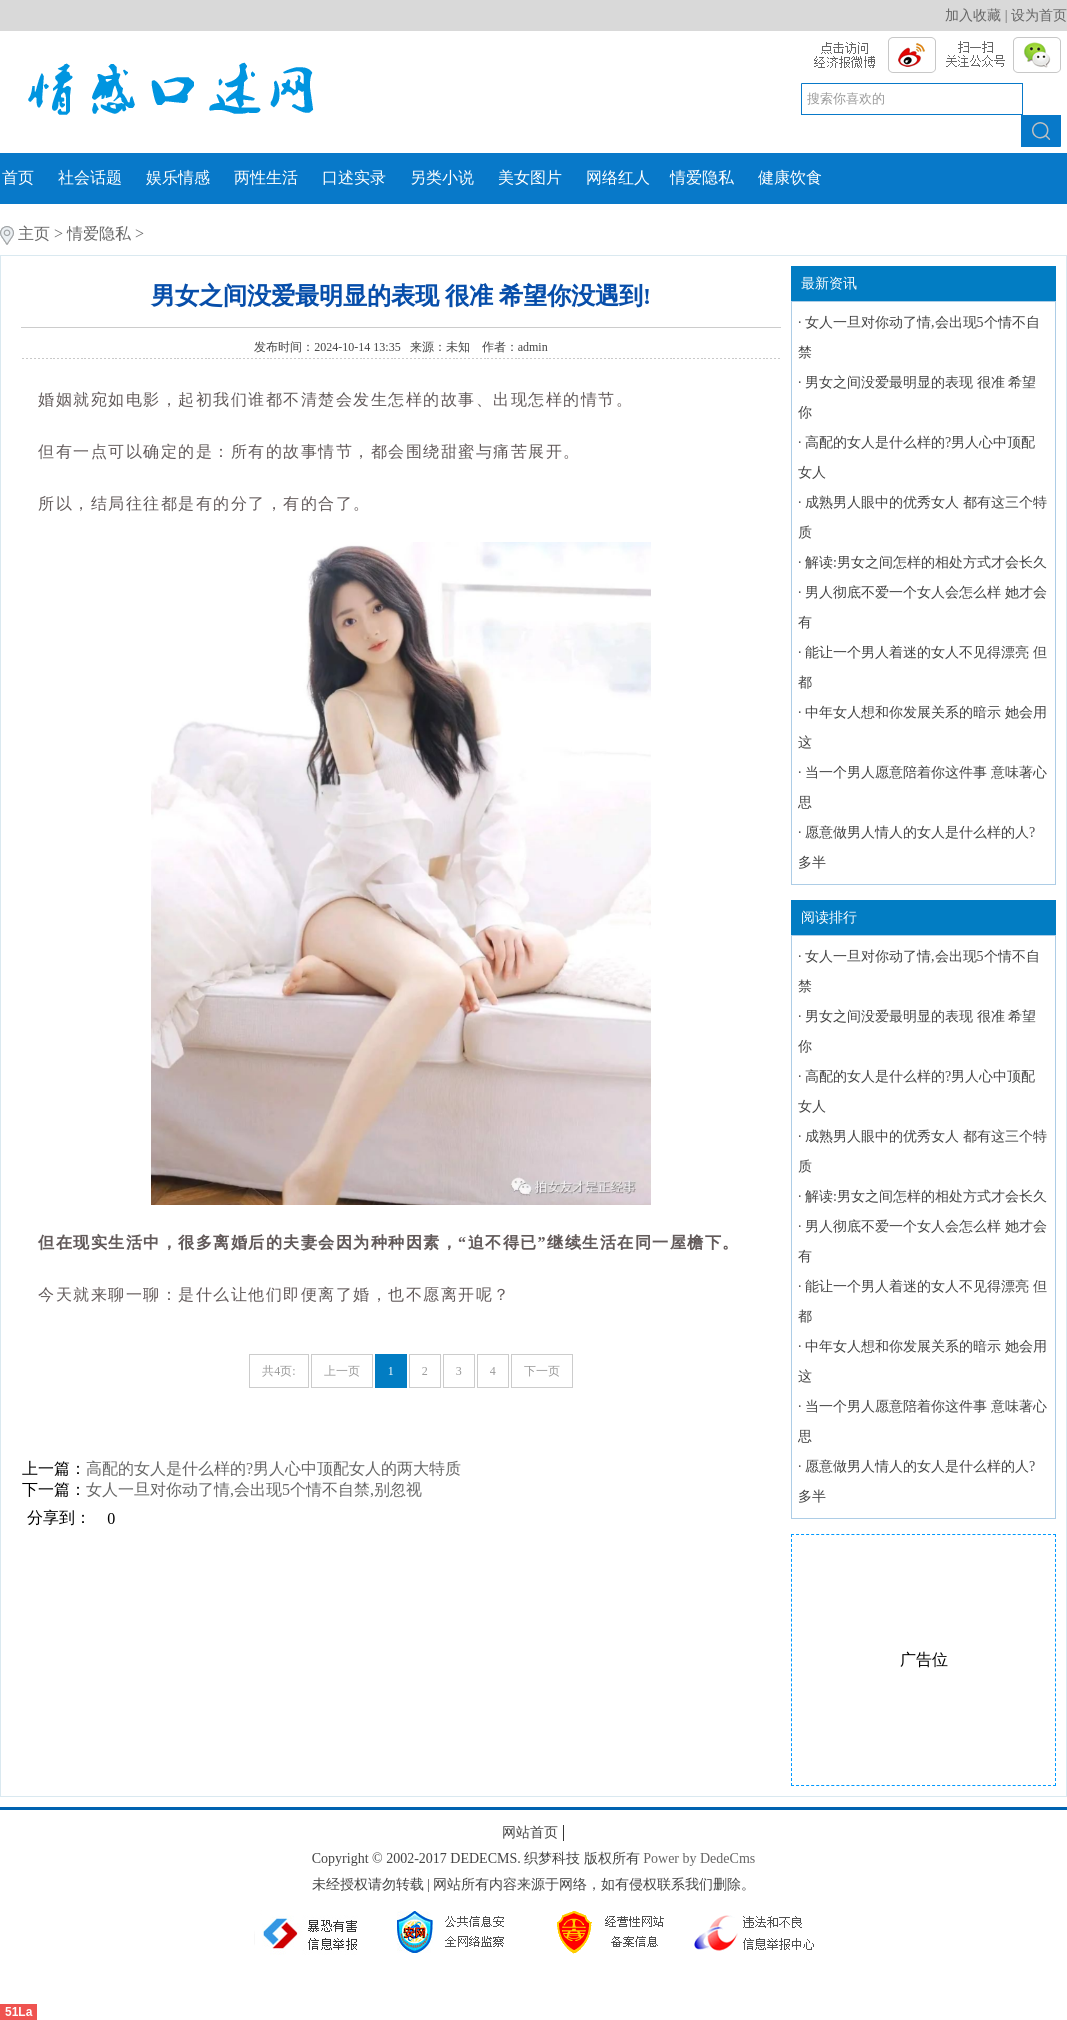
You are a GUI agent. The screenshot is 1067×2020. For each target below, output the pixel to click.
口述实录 (354, 177)
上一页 (342, 1371)
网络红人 (618, 177)
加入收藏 (973, 15)
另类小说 (442, 177)
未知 (459, 347)
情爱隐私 (702, 177)
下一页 (542, 1371)
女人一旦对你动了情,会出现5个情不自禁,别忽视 (254, 1489)
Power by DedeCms (699, 1858)
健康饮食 (790, 177)
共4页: (278, 1371)
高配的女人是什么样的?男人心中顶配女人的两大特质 (273, 1468)
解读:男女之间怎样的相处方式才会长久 (926, 562)
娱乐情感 (178, 177)
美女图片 (530, 177)
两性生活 (266, 177)
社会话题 (90, 177)
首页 (18, 177)
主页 (34, 233)
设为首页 (1039, 15)
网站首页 (530, 1832)
